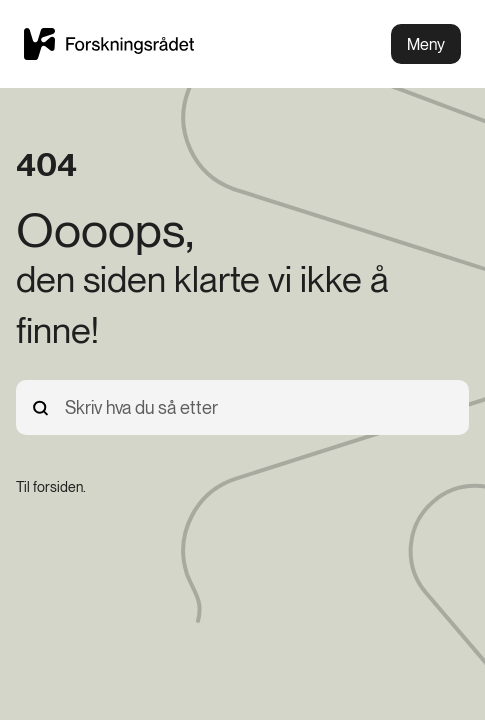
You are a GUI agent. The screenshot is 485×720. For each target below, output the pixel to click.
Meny (426, 44)
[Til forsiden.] (51, 487)
